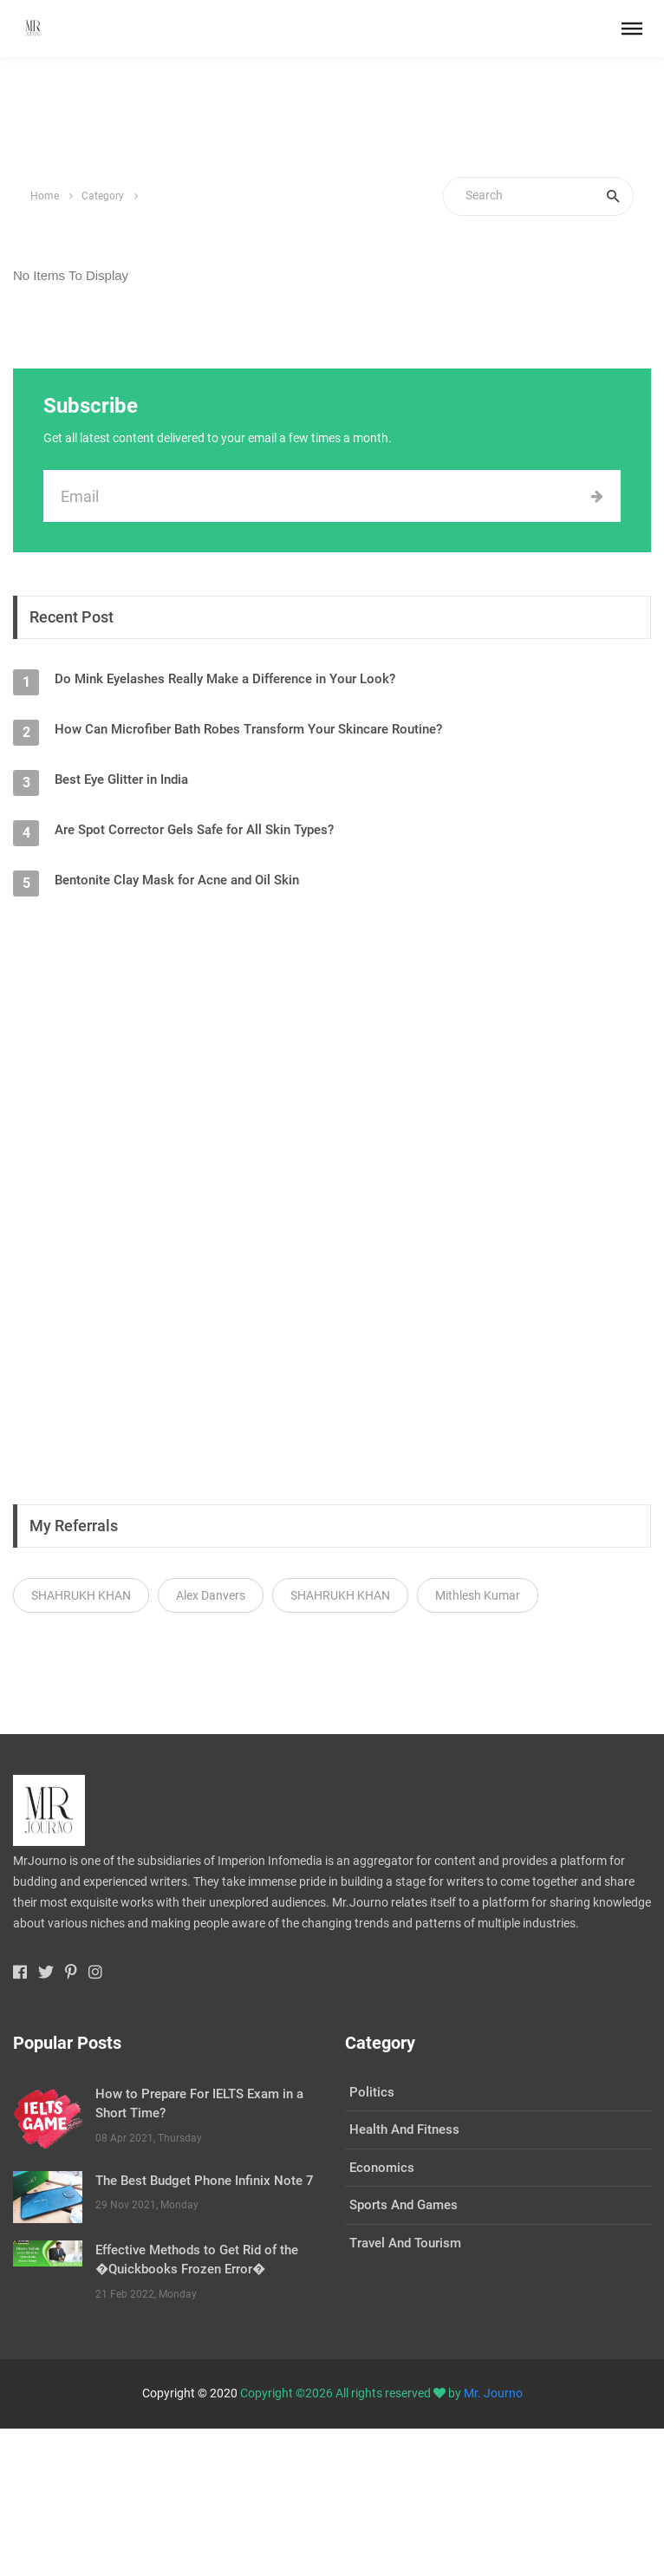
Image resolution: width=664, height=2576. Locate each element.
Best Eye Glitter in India (121, 779)
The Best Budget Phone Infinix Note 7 (204, 2180)
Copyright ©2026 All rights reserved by (352, 2393)
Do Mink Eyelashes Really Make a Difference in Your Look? (225, 679)
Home (44, 196)
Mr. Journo (493, 2393)
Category (102, 196)
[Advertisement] (332, 117)
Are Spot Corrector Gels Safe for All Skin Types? (194, 830)
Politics (371, 2092)
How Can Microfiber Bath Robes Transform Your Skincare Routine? (248, 729)
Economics (381, 2167)
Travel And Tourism (405, 2243)
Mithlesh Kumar (477, 1595)
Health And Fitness (404, 2129)
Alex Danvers (210, 1595)
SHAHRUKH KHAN (81, 1595)
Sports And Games (403, 2205)
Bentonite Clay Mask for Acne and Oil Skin (177, 880)
